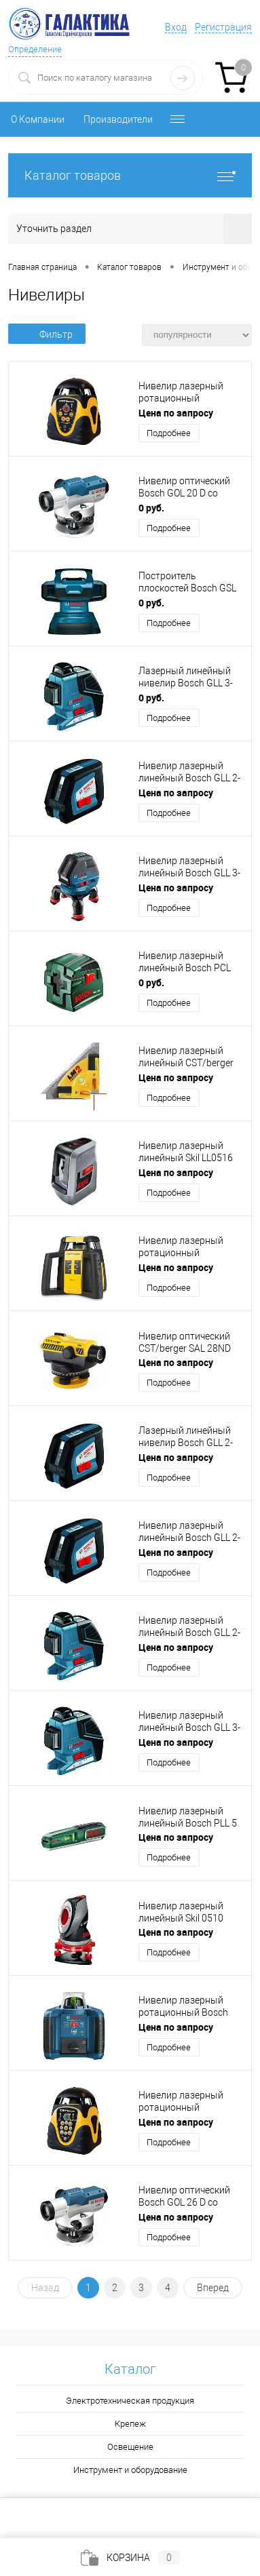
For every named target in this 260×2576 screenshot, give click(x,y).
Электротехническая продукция (130, 2401)
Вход (176, 27)
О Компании (37, 119)
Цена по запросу (175, 412)
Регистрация (223, 27)
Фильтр (47, 334)
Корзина (130, 2557)
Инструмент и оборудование (130, 2470)
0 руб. (151, 507)
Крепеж (130, 2424)
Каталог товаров (130, 175)
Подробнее (169, 433)
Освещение (130, 2447)
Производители (118, 119)
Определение (35, 49)
